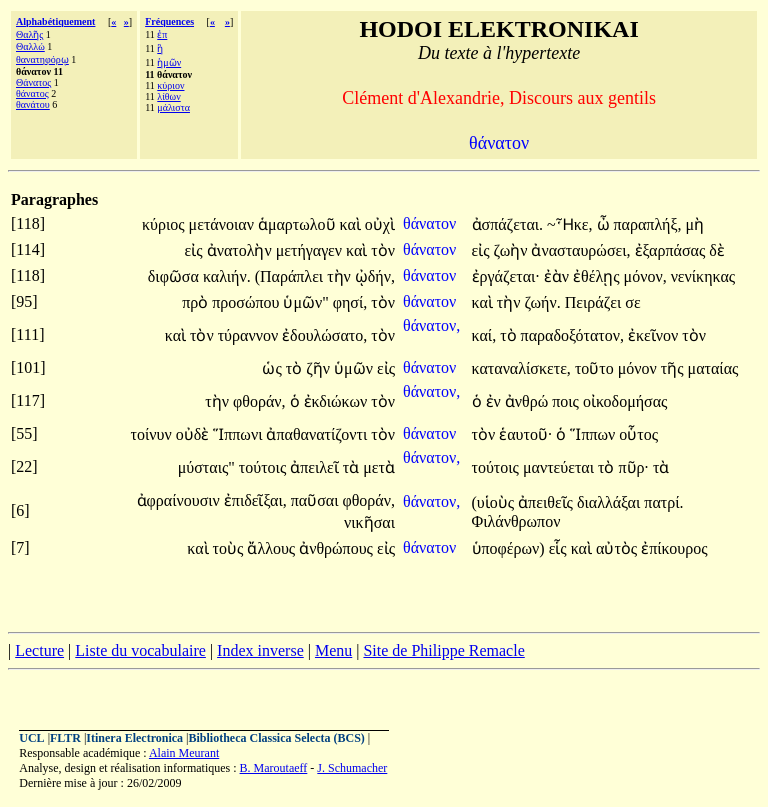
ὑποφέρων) (508, 548)
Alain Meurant (184, 753)
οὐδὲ (195, 434)
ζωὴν (513, 250)
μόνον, (645, 276)
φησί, (350, 302)
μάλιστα (173, 107)
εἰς (196, 250)
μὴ (695, 224)
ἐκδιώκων (338, 401)
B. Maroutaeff (274, 768)
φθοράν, (259, 401)
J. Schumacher (352, 768)
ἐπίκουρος (674, 548)
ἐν (495, 401)
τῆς (674, 368)
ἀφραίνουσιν (180, 500)
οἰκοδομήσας (625, 401)
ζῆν (320, 368)
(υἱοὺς (495, 502)
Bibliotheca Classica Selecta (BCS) (277, 738)
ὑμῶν (355, 368)
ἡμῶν (169, 62)
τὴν (341, 276)
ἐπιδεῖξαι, (255, 500)
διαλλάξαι (610, 502)
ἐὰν (558, 276)
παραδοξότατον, (572, 335)
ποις (567, 401)
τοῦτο (596, 368)
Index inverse (260, 650)
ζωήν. (543, 302)
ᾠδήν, (375, 276)
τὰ (353, 467)
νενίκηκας (703, 276)
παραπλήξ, (648, 224)
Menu (333, 650)
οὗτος (638, 434)
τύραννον (250, 335)
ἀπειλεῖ (316, 467)
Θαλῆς (29, 34)
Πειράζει (595, 302)
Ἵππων (594, 434)
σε (632, 302)
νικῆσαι (369, 522)
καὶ (352, 224)
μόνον (639, 368)
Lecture (39, 650)
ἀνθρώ (528, 401)
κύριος (165, 224)
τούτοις (264, 467)
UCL (31, 738)
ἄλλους (273, 548)
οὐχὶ (380, 224)
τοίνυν (153, 434)
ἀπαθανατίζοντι (318, 434)
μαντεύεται (560, 467)
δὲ (717, 250)
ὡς (273, 368)
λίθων (168, 96)
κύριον (170, 85)
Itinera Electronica (134, 738)
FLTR (65, 738)
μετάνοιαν (223, 224)
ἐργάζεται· (506, 276)
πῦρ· (633, 467)
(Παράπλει (291, 276)
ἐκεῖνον (655, 335)
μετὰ (379, 467)
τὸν (383, 250)
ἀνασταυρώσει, (580, 250)
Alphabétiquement (55, 21)
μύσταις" (206, 467)
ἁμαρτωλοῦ (299, 224)
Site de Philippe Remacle (443, 650)
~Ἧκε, (569, 224)
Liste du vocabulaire (140, 650)
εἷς (560, 548)
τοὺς (230, 548)
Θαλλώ (30, 46)
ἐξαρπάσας (672, 250)
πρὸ (197, 302)
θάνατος (32, 93)
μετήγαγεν (311, 250)
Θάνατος (33, 82)
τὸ (510, 335)
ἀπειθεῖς (547, 502)
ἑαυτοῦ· (525, 434)
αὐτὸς (618, 548)
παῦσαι (317, 500)
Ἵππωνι (239, 434)
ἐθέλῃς (598, 276)
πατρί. (663, 502)
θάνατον (431, 223)
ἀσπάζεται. (508, 224)
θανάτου (33, 104)
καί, (484, 335)
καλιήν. (227, 276)
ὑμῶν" (305, 302)
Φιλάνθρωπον (516, 521)
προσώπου (247, 302)
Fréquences (169, 21)
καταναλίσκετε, (521, 368)
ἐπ (162, 34)
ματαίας (713, 368)
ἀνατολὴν (241, 250)
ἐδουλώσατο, (324, 335)
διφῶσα (175, 276)
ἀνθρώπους (338, 548)
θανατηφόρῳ (42, 59)
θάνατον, (431, 325)
